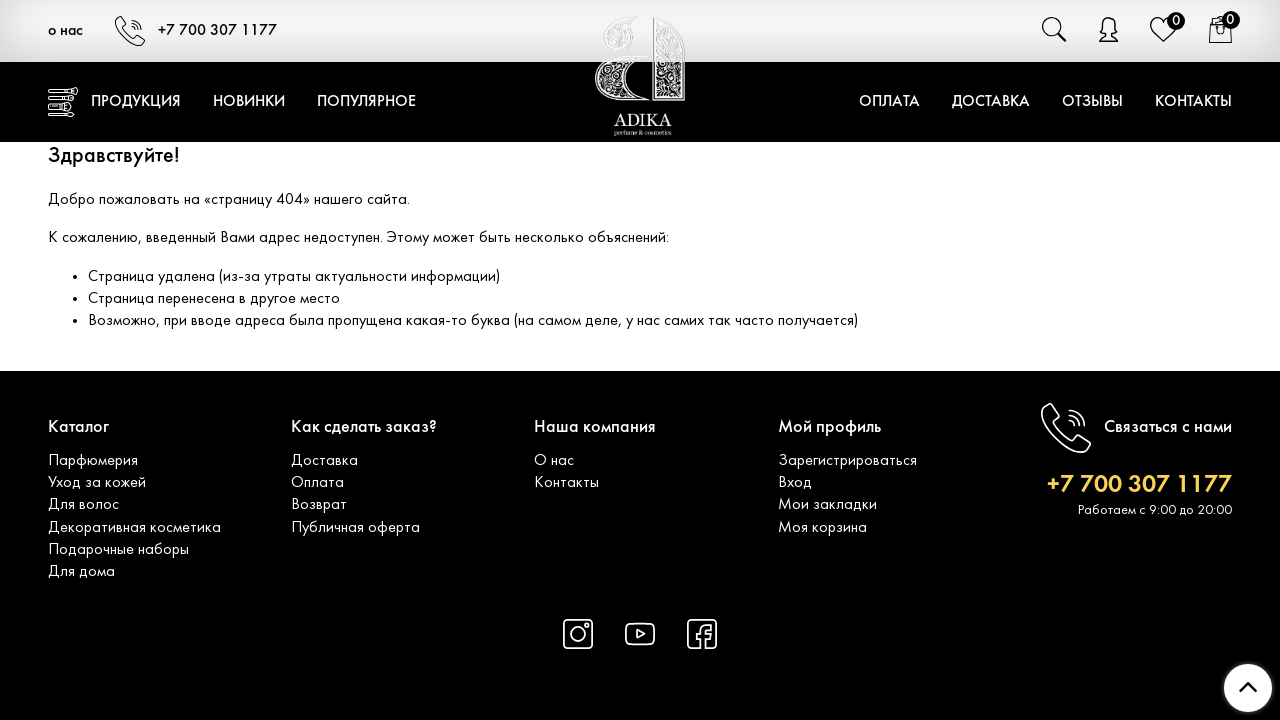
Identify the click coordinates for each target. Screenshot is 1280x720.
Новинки (249, 102)
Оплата (889, 102)
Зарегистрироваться (847, 461)
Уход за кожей (97, 483)
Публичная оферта (355, 528)
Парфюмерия (93, 461)
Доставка (991, 102)
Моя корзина (822, 528)
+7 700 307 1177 (196, 31)
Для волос (83, 505)
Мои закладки (827, 505)
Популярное (366, 102)
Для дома (81, 572)
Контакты (1193, 102)
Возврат (319, 505)
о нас (65, 31)
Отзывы (1092, 102)
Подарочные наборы (118, 550)
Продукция (114, 102)
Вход (795, 483)
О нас (554, 461)
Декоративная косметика (134, 528)
